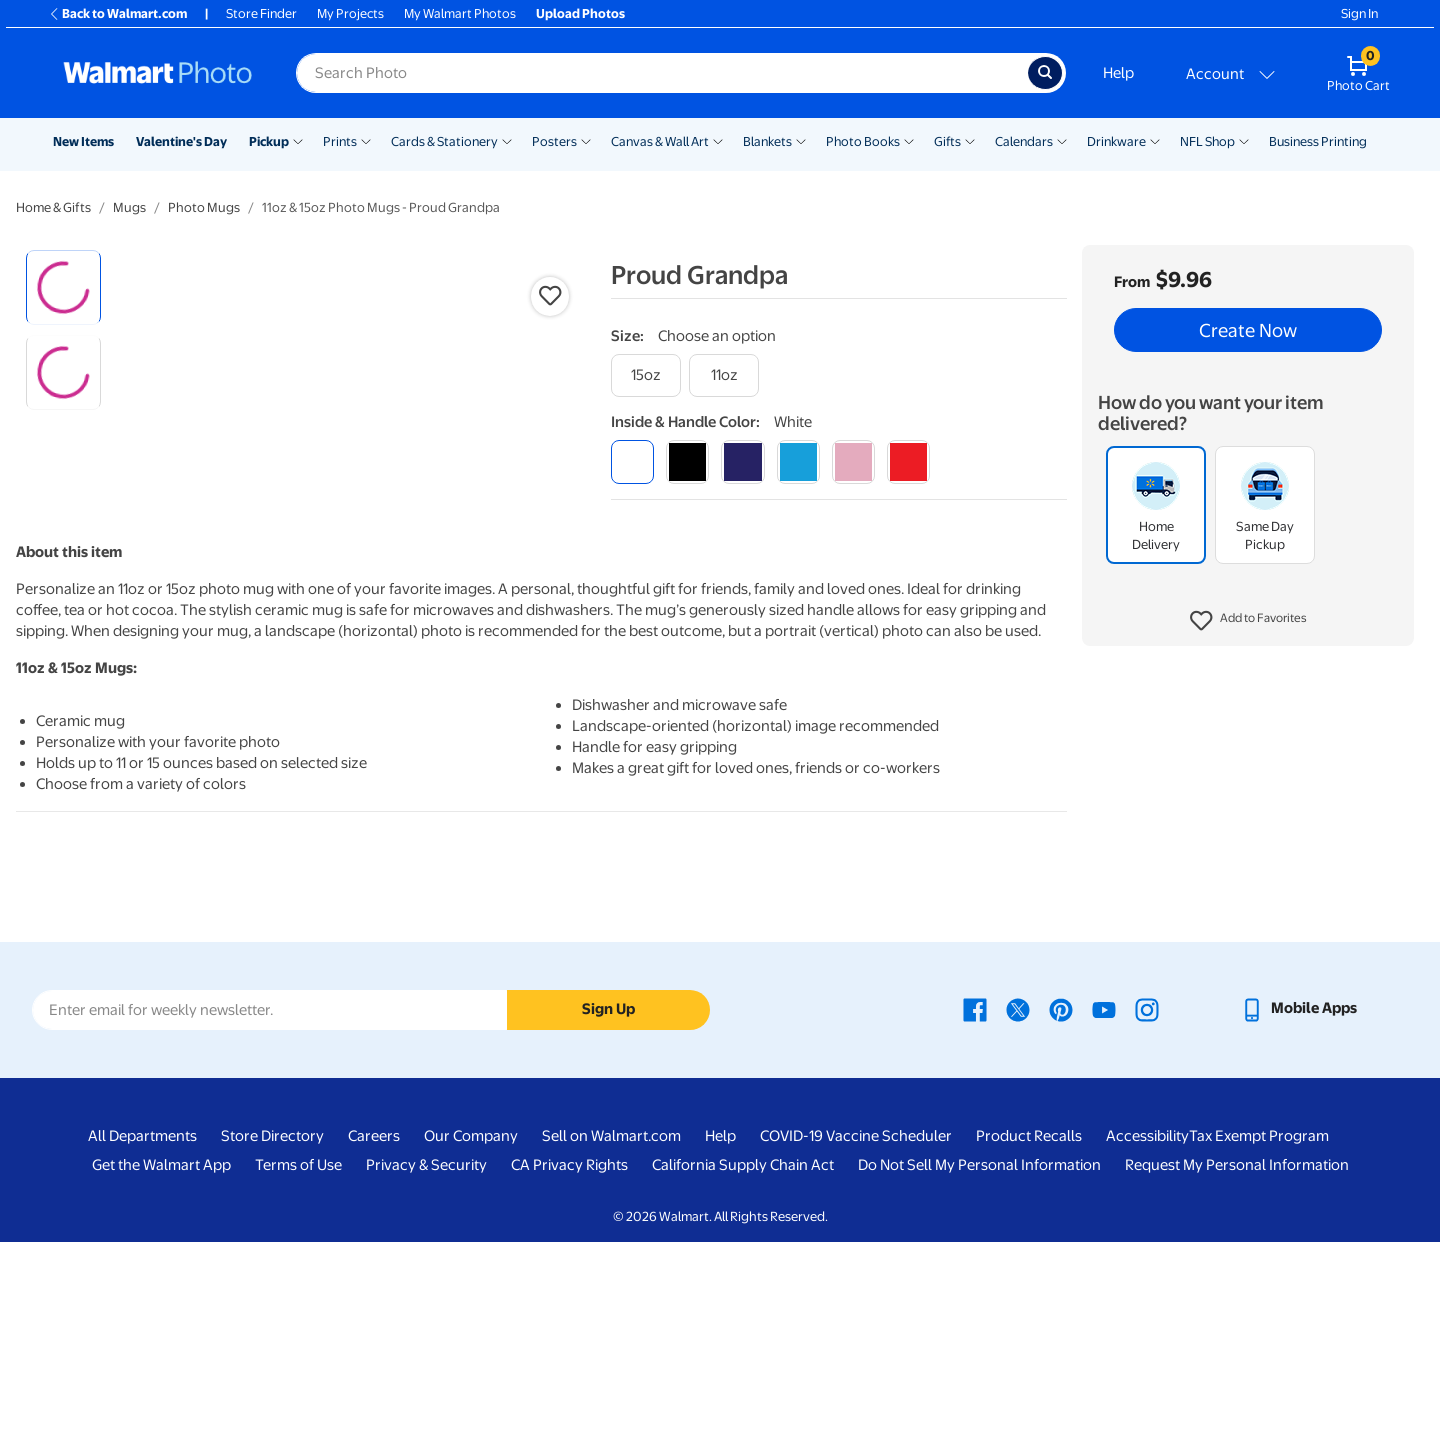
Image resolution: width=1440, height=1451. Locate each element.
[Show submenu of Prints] (366, 140)
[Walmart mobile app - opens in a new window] (1298, 1217)
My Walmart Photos (460, 13)
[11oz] (724, 375)
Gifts (947, 141)
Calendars (1024, 141)
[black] (687, 461)
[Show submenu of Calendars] (1062, 140)
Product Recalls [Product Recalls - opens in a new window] (1029, 1345)
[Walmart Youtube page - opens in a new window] (1104, 1217)
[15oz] (646, 375)
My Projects (350, 13)
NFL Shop (1207, 141)
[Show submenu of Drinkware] (1155, 140)
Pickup (269, 141)
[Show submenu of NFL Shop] (1244, 140)
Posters (554, 141)
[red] (908, 461)
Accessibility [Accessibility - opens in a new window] (1147, 1345)
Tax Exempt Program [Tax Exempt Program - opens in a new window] (1259, 1345)
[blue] (742, 461)
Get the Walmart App (161, 1374)
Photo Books (863, 141)
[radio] (63, 287)
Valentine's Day (181, 141)
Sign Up (608, 1218)
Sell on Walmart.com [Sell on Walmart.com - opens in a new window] (611, 1345)
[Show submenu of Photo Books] (909, 140)
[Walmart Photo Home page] (158, 73)
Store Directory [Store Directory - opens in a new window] (272, 1345)
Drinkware (1116, 141)
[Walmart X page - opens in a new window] (1018, 1217)
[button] (1248, 621)
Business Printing (1318, 141)
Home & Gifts (53, 207)
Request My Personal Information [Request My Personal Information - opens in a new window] (1237, 1374)
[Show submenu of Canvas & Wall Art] (718, 140)
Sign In (1359, 13)
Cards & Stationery (444, 141)
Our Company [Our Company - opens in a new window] (471, 1345)
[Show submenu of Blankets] (801, 140)
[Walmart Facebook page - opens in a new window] (975, 1217)
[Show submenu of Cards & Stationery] (507, 140)
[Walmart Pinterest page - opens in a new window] (1061, 1217)
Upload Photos (580, 13)
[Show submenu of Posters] (586, 140)
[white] (632, 461)
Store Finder (261, 13)
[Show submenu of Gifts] (970, 140)
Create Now (1248, 330)
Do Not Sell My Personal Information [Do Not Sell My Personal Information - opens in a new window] (979, 1374)
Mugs (129, 207)
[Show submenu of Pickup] (298, 140)
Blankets (767, 141)
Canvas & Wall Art (660, 141)
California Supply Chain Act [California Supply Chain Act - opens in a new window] (743, 1374)
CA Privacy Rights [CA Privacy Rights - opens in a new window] (569, 1374)
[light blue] (798, 461)
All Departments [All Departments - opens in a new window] (142, 1345)
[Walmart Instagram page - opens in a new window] (1147, 1217)
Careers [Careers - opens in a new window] (374, 1345)
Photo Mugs (204, 207)
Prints (340, 141)
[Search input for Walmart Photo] (662, 73)
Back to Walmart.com (117, 13)
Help (1118, 73)
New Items (83, 141)
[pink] (853, 461)
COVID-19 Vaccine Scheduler (856, 1345)
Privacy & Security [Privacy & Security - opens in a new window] (426, 1374)
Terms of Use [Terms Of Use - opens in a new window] (298, 1374)
